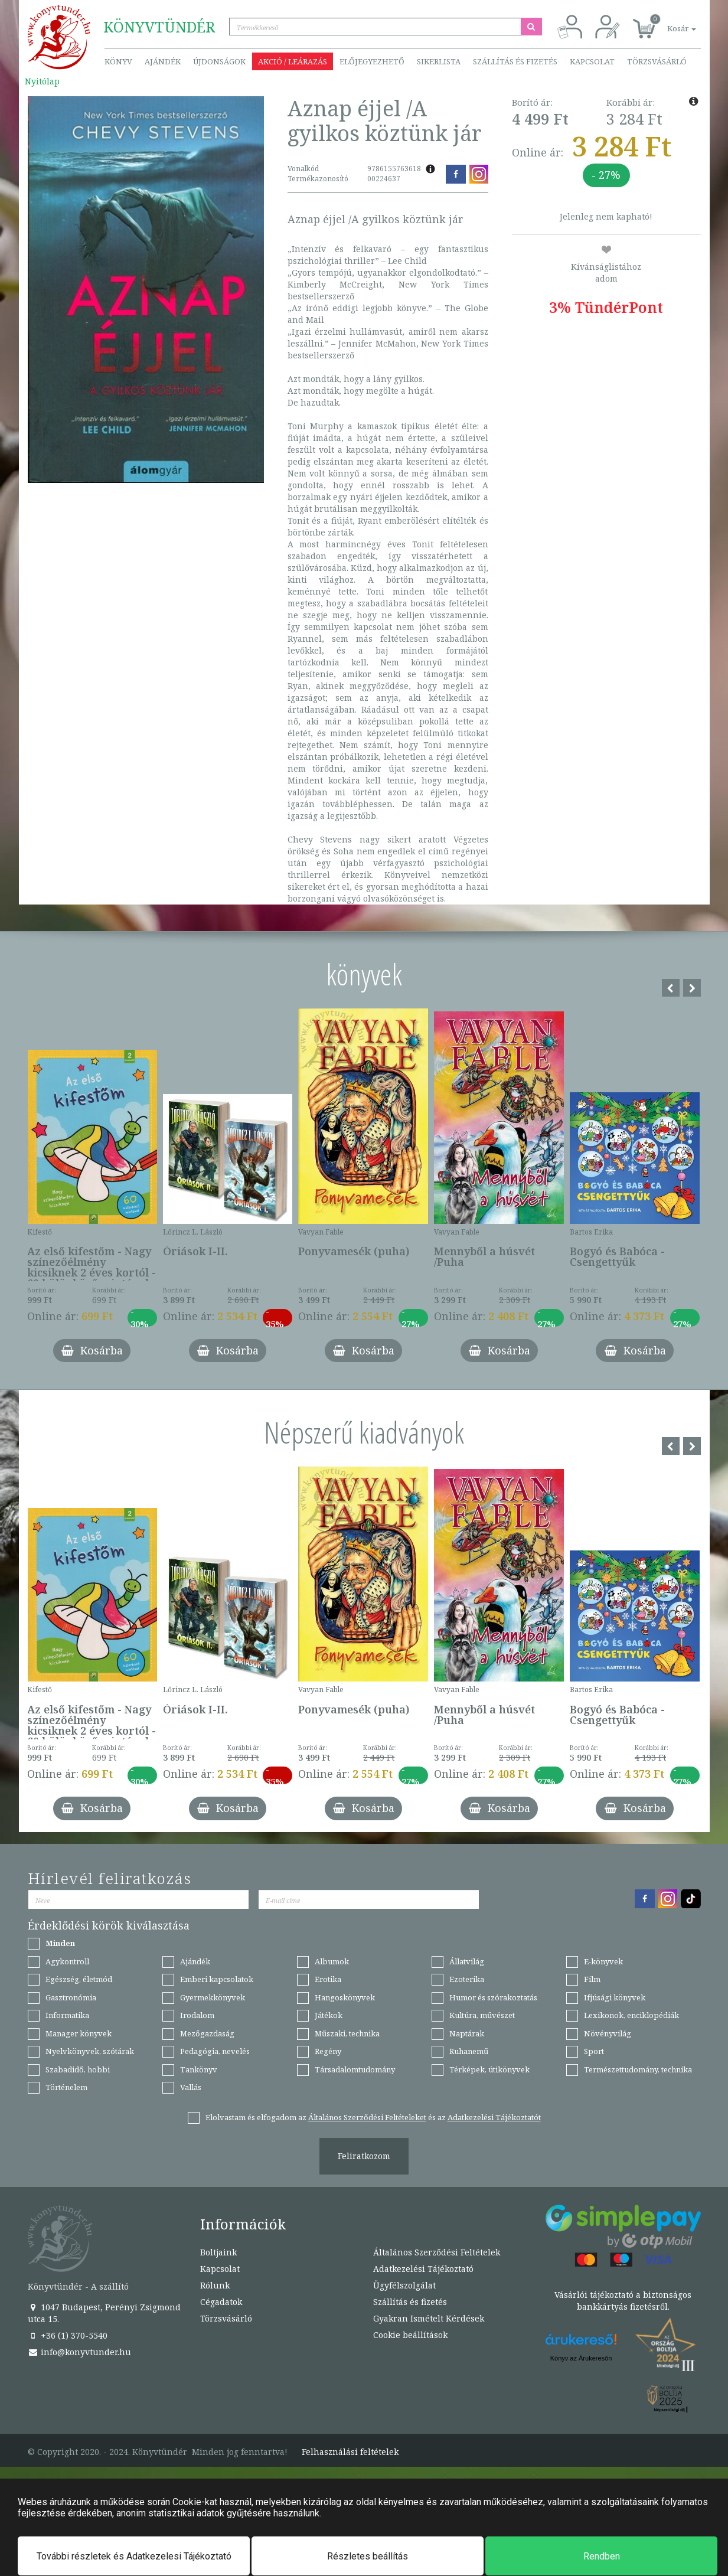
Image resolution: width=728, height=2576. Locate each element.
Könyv (118, 61)
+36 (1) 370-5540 (67, 2335)
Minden (60, 1943)
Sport (594, 2051)
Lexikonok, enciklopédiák (631, 2015)
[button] (668, 22)
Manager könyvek (78, 2033)
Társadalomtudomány (355, 2069)
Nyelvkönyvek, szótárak (89, 2051)
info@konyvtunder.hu (79, 2352)
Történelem (66, 2087)
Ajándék (163, 61)
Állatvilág (466, 1961)
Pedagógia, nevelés (215, 2051)
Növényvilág (607, 2033)
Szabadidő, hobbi (77, 2069)
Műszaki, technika (347, 2033)
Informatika (67, 2015)
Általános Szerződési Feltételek (436, 2252)
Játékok (328, 2015)
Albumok (332, 1961)
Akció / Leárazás (292, 61)
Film (592, 1979)
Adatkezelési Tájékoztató (423, 2268)
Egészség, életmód (78, 1979)
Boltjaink (218, 2252)
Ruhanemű (468, 2051)
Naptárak (466, 2033)
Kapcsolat (592, 61)
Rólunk (215, 2285)
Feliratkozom (364, 2156)
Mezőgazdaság (207, 2033)
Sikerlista (439, 61)
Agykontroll (67, 1961)
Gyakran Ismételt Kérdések (428, 2318)
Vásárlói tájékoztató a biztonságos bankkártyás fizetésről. (622, 2300)
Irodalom (197, 2015)
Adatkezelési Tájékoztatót (494, 2117)
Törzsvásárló (657, 61)
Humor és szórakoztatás (493, 1997)
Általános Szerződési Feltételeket (367, 2117)
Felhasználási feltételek (350, 2452)
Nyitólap (42, 81)
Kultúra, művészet (482, 2015)
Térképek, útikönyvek (489, 2069)
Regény (328, 2051)
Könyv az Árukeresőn (581, 2358)
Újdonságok (219, 61)
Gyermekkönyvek (212, 1997)
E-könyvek (603, 1961)
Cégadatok (221, 2301)
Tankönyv (198, 2069)
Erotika (328, 1979)
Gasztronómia (70, 1997)
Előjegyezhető (371, 61)
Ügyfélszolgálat (404, 2285)
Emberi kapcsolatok (216, 1979)
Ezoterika (466, 1979)
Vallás (190, 2087)
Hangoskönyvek (345, 1997)
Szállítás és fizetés (515, 61)
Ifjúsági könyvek (614, 1997)
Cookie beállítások (410, 2334)
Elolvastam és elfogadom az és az (373, 2117)
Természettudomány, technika (638, 2069)
